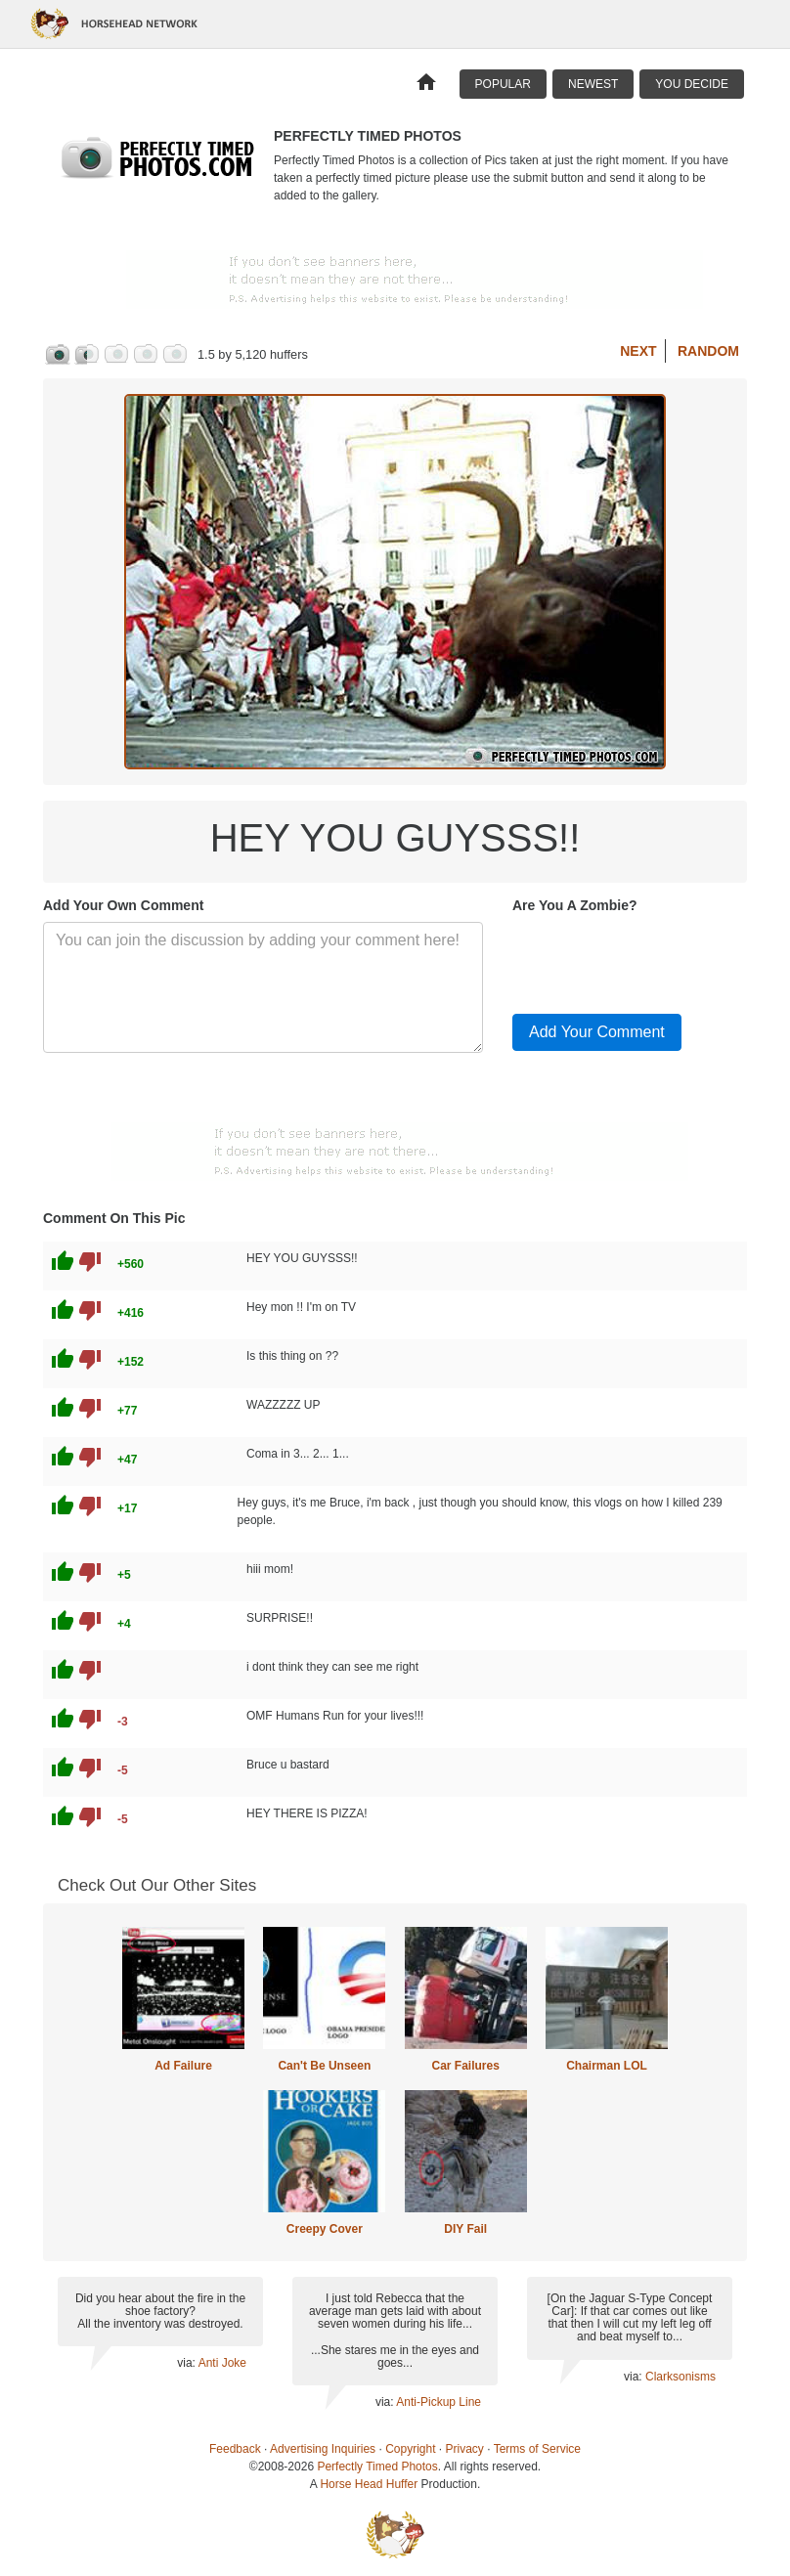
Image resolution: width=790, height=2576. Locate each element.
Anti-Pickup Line (438, 2402)
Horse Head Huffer (368, 2484)
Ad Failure (183, 2066)
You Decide (691, 84)
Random (708, 351)
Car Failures (465, 2066)
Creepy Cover (324, 2229)
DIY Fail (465, 2229)
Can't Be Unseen (324, 2066)
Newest (593, 84)
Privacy (465, 2449)
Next (638, 351)
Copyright (410, 2449)
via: (187, 2363)
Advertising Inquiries (322, 2449)
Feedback (235, 2449)
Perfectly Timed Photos (377, 2466)
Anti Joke (222, 2363)
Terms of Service (537, 2449)
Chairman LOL (606, 2066)
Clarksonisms (680, 2376)
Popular (503, 84)
